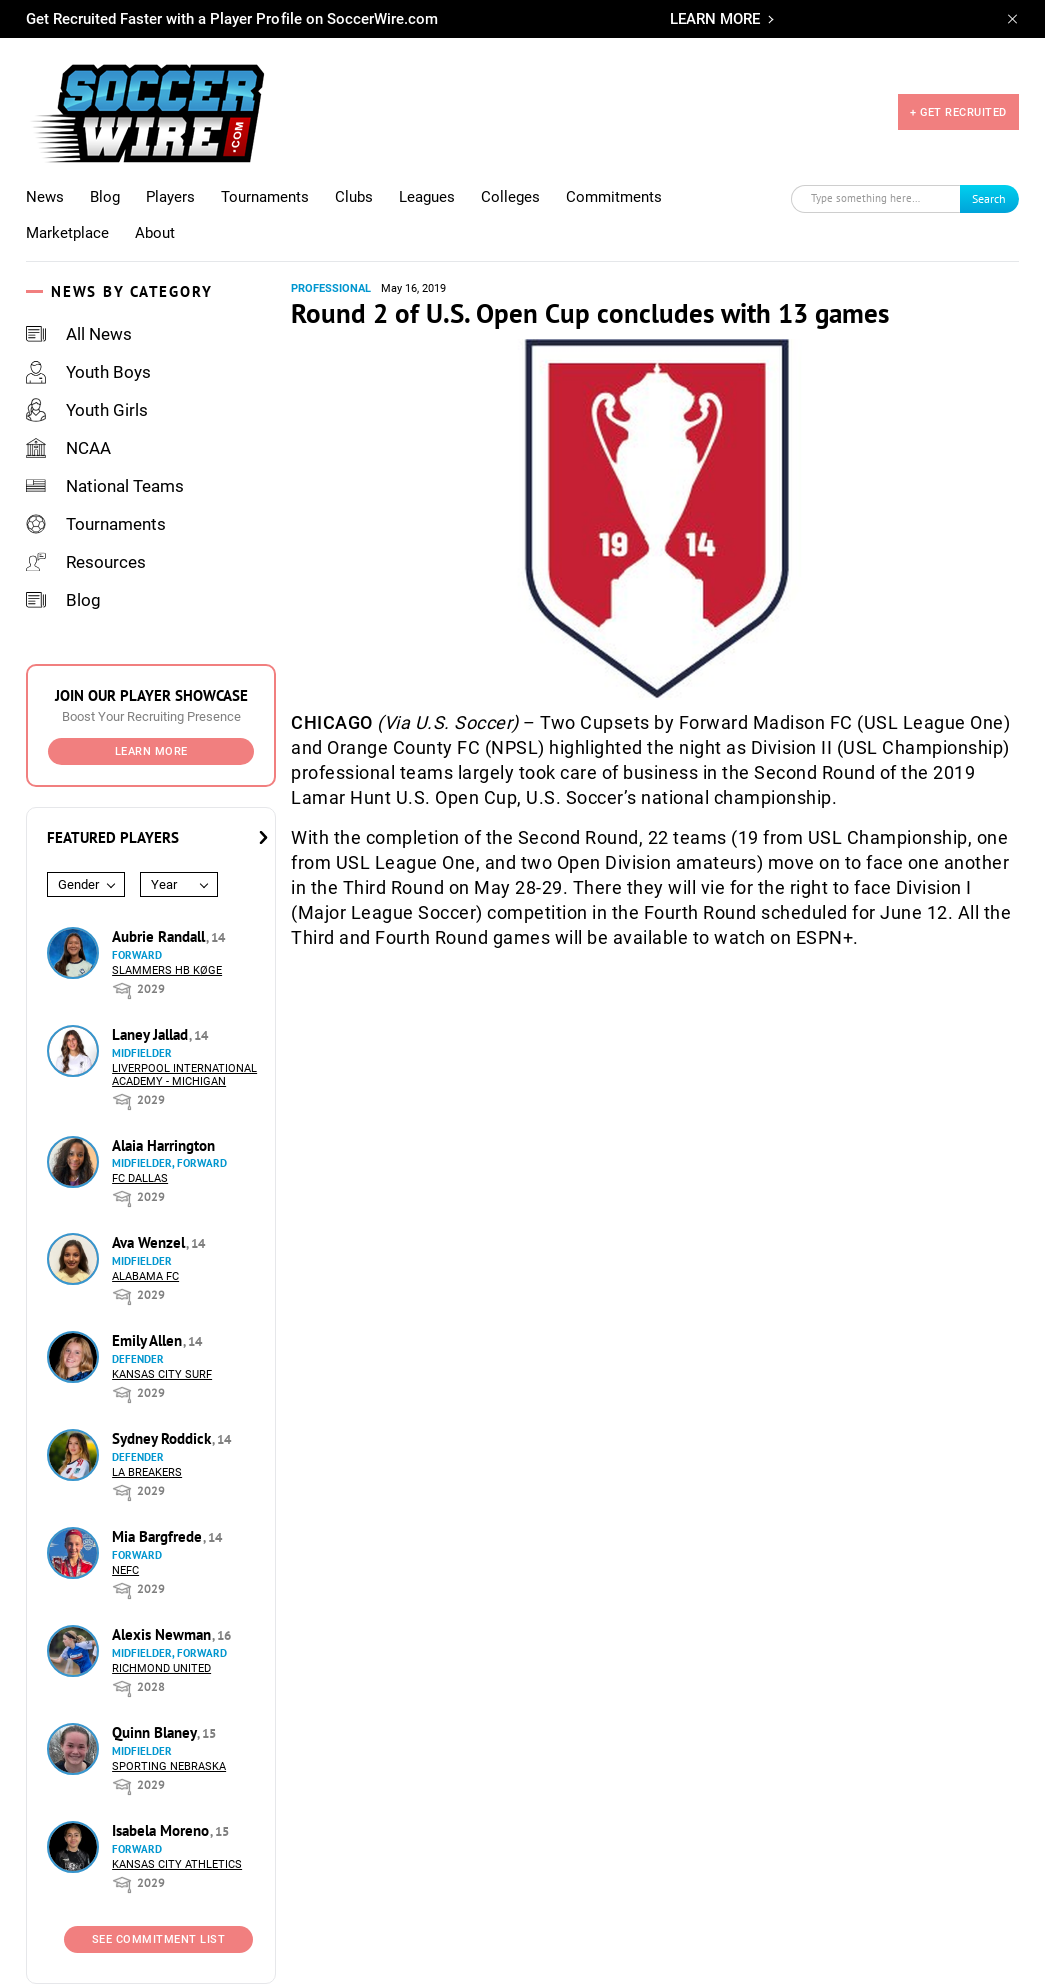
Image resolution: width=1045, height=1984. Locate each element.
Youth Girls (87, 410)
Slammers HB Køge (167, 970)
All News (79, 334)
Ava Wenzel (150, 1242)
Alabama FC (145, 1276)
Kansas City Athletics (177, 1864)
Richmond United (161, 1668)
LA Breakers (147, 1472)
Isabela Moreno (162, 1830)
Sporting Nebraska (169, 1766)
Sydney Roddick (163, 1438)
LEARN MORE (715, 19)
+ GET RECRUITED (958, 112)
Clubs (354, 197)
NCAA (68, 448)
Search (989, 198)
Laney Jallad (152, 1034)
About (155, 233)
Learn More (151, 751)
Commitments (614, 197)
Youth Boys (88, 372)
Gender (78, 884)
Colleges (510, 197)
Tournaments (265, 197)
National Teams (105, 486)
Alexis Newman (163, 1634)
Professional (331, 288)
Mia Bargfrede (159, 1536)
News (45, 197)
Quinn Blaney (156, 1732)
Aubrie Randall (160, 936)
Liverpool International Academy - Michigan (184, 1075)
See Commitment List (159, 1939)
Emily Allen (149, 1340)
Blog (105, 197)
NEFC (125, 1570)
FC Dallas (140, 1178)
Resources (86, 562)
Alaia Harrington (163, 1145)
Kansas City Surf (162, 1374)
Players (170, 197)
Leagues (427, 197)
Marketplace (67, 233)
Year (164, 884)
